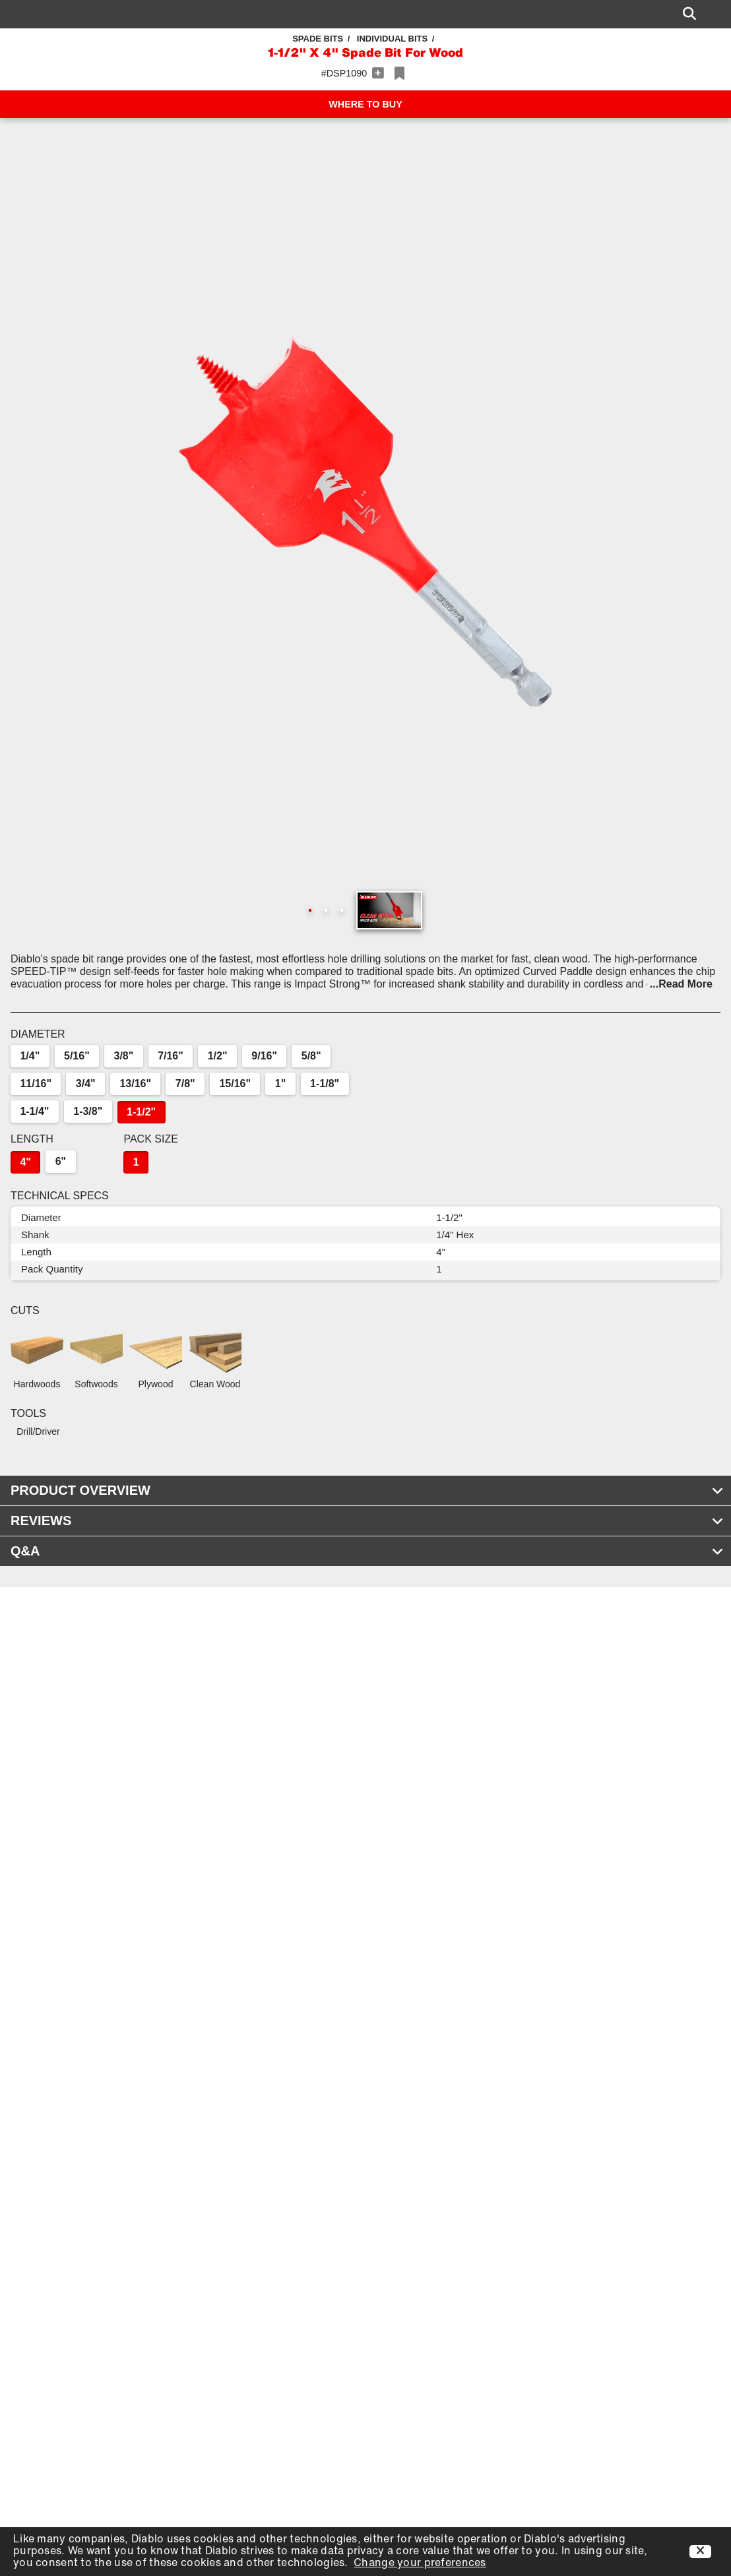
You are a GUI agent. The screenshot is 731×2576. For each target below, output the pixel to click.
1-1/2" (141, 1111)
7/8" (185, 1083)
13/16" (135, 1083)
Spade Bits (317, 39)
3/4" (86, 1083)
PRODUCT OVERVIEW (367, 1490)
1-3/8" (87, 1111)
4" (25, 1162)
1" (280, 1083)
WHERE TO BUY (365, 104)
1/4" (30, 1055)
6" (60, 1161)
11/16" (35, 1083)
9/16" (264, 1055)
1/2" (218, 1055)
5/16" (77, 1055)
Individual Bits (392, 39)
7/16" (170, 1055)
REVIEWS (367, 1520)
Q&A (367, 1551)
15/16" (235, 1083)
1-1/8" (324, 1083)
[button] (365, 521)
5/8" (311, 1055)
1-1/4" (34, 1111)
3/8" (124, 1055)
